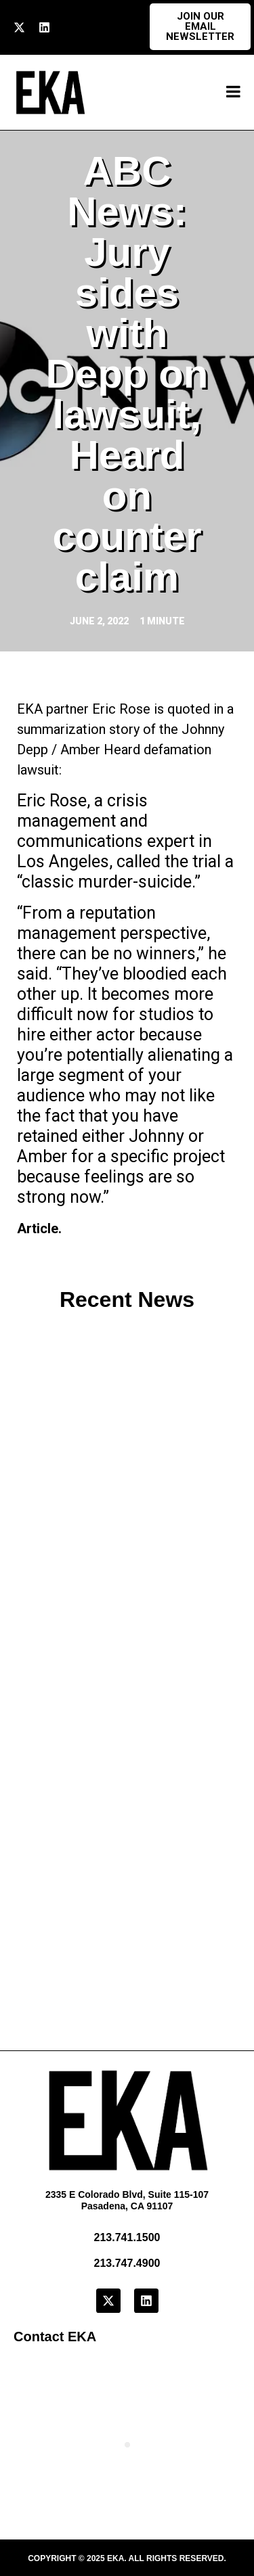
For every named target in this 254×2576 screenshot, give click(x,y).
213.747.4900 (127, 2263)
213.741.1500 (127, 2237)
